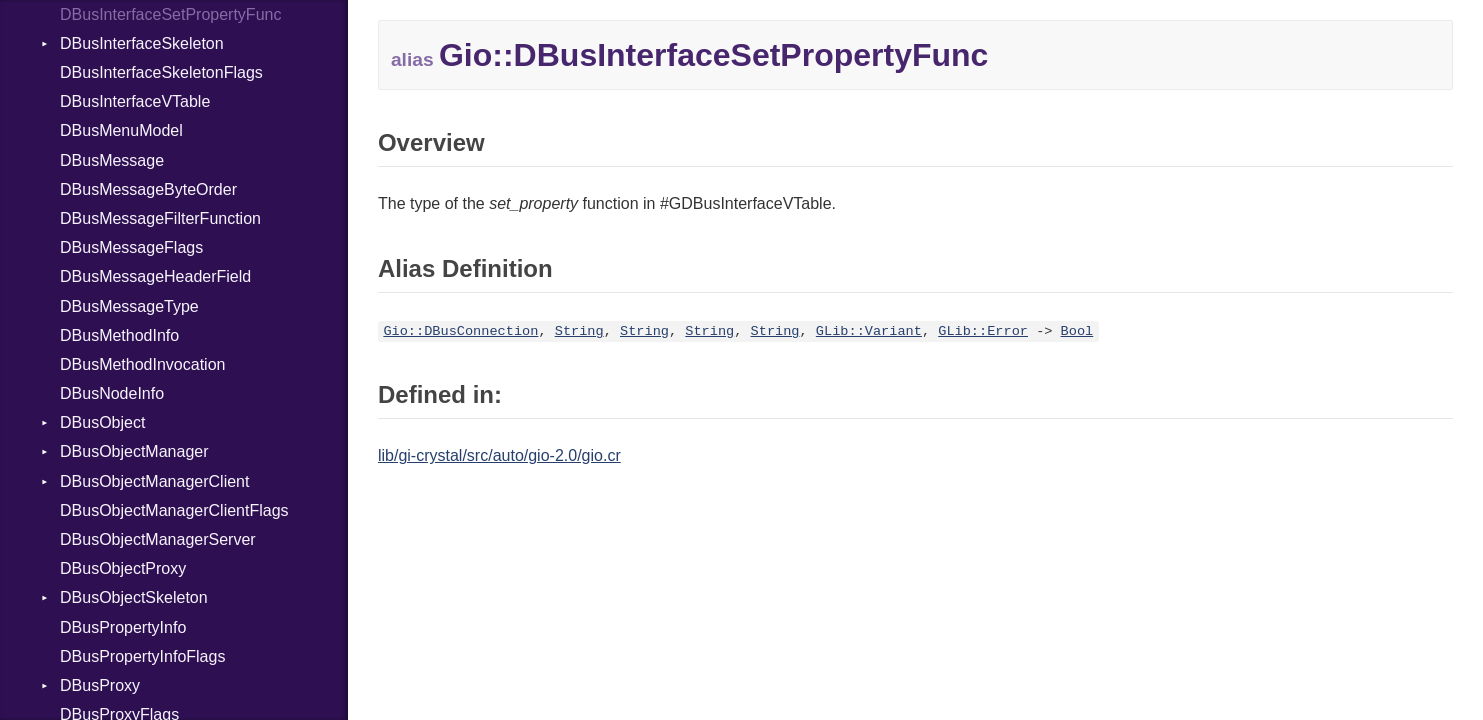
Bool (1077, 331)
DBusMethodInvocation (142, 364)
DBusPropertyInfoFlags (142, 656)
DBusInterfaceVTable (135, 101)
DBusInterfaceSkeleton (142, 43)
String (579, 331)
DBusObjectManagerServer (158, 539)
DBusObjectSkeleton (134, 597)
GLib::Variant (869, 331)
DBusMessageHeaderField (155, 276)
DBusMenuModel (121, 130)
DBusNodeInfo (112, 393)
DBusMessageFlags (131, 247)
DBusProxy (100, 685)
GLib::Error (983, 331)
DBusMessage (112, 160)
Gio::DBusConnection (460, 331)
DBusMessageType (129, 306)
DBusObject (102, 422)
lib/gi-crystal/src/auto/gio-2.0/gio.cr (499, 455)
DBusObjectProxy (123, 568)
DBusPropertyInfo (123, 627)
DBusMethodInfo (119, 335)
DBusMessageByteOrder (148, 189)
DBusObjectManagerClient (154, 481)
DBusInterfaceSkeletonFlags (161, 72)
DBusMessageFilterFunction (160, 218)
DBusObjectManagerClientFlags (174, 510)
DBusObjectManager (134, 451)
